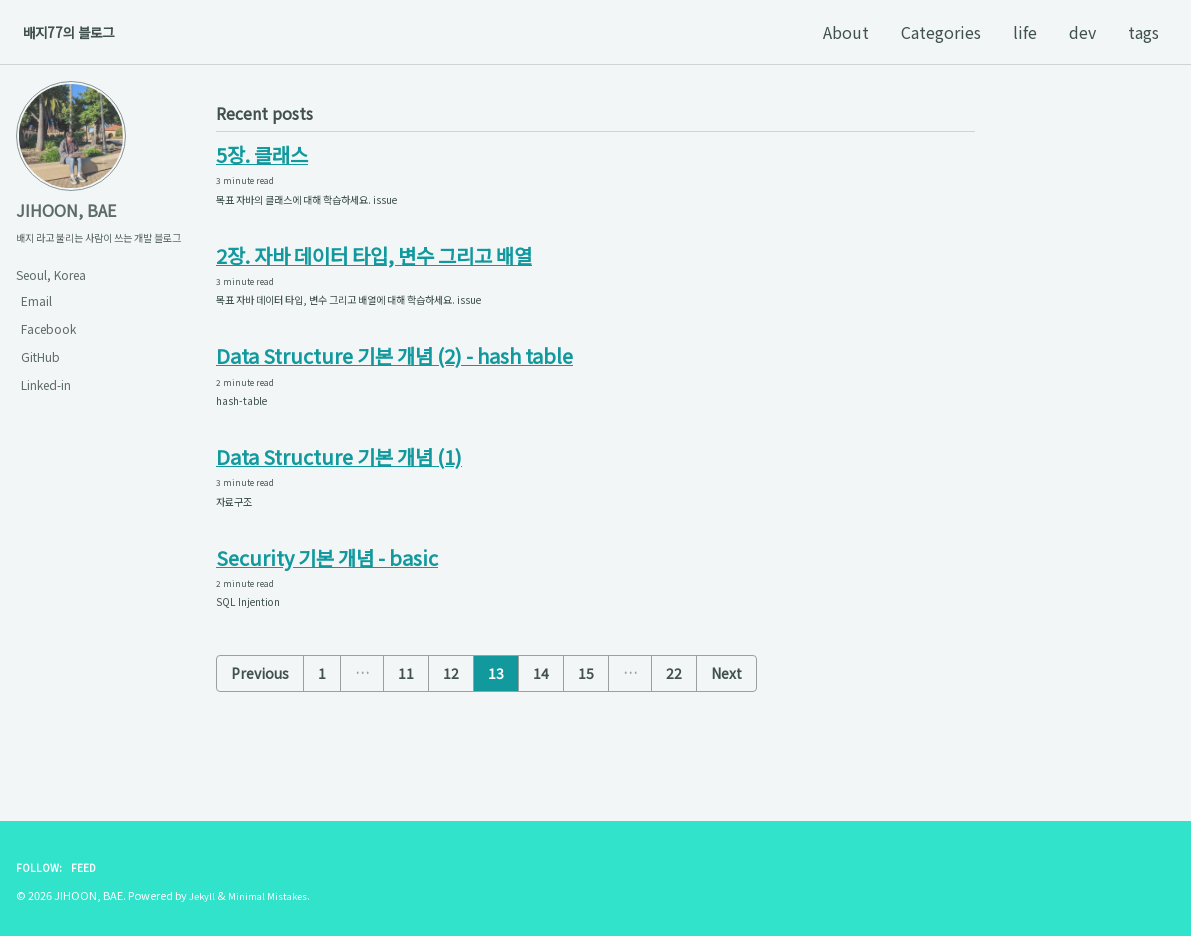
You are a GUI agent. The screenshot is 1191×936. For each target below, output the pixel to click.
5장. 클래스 (262, 156)
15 (586, 719)
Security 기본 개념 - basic (327, 597)
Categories (941, 32)
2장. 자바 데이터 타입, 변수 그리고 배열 (374, 266)
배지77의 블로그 (80, 32)
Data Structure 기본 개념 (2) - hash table (395, 377)
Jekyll (204, 896)
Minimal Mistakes (277, 896)
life (1025, 32)
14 (541, 719)
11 (406, 719)
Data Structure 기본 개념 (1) (339, 487)
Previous (260, 719)
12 (451, 719)
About (846, 32)
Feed (89, 867)
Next (726, 719)
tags (1143, 32)
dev (1082, 32)
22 (674, 719)
